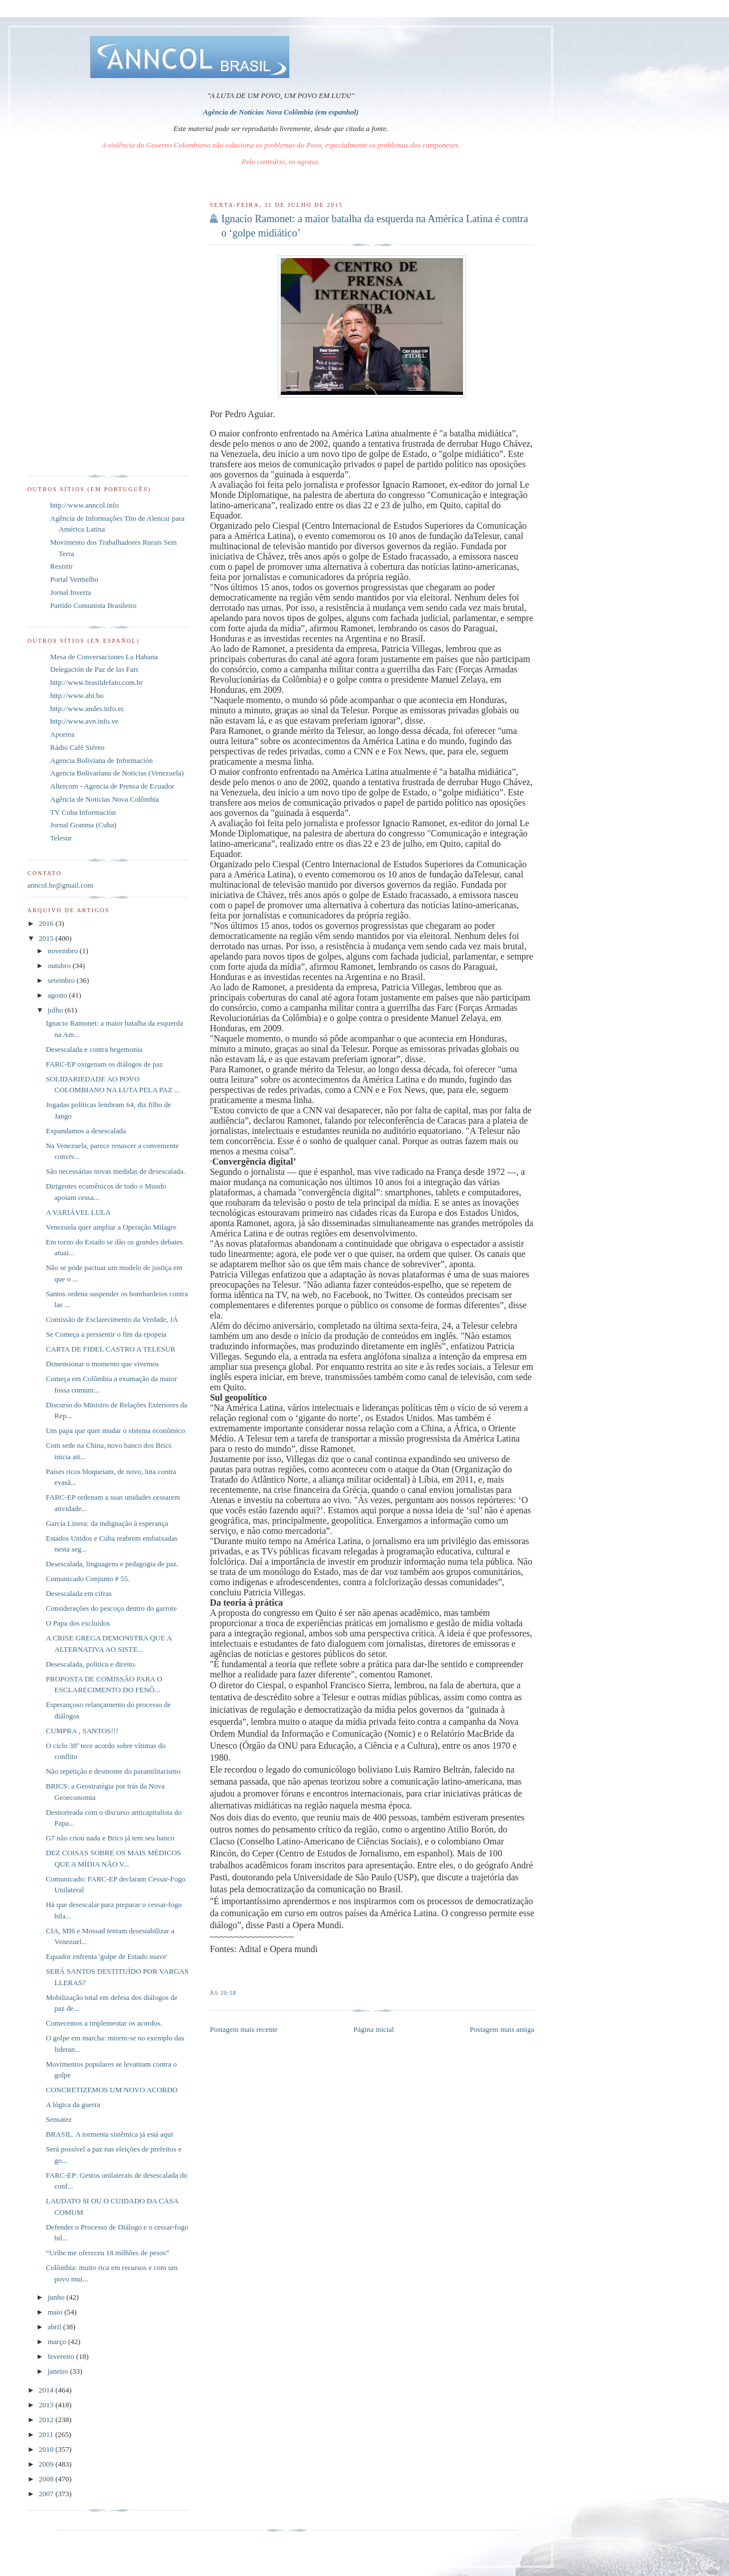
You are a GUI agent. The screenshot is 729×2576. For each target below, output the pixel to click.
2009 (47, 2464)
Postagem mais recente (243, 2029)
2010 (47, 2449)
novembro (64, 950)
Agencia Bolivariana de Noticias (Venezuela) (117, 773)
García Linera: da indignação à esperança (107, 1523)
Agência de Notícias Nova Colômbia (104, 799)
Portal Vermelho (74, 579)
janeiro (59, 2371)
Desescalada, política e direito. (91, 1664)
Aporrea (62, 734)
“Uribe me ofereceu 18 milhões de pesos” (107, 2252)
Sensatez (58, 2119)
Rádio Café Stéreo (77, 747)
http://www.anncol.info (84, 505)
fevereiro (62, 2356)
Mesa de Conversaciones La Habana (104, 656)
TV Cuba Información (83, 812)
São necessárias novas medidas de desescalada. (115, 1171)
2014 (47, 2390)
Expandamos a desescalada (86, 1130)
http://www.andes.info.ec (87, 708)
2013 (47, 2405)
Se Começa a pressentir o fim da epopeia (106, 1334)
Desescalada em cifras (79, 1593)
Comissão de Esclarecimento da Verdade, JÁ (112, 1319)
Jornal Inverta (70, 592)
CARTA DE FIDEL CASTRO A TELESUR (110, 1349)
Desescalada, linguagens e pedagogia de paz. (112, 1564)
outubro (60, 965)
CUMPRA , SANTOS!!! (82, 1730)
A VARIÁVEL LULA (78, 1212)
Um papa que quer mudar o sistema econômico (115, 1430)
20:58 (228, 1993)
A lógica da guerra (73, 2104)
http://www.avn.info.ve (84, 721)
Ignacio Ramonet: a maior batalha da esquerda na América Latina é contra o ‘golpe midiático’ (374, 226)
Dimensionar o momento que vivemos (102, 1364)
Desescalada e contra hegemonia (94, 1049)
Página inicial (374, 2029)
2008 (47, 2479)
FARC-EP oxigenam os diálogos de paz (104, 1064)
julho (56, 1010)
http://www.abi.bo (77, 695)
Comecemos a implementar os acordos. (104, 2023)
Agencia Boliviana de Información (101, 760)
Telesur (61, 838)
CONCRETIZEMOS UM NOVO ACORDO (112, 2089)
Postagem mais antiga (502, 2029)
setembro (62, 980)
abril (55, 2326)
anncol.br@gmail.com (60, 885)
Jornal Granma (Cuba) (83, 824)
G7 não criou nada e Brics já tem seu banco (110, 1838)
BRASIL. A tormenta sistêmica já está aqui (109, 2134)
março (58, 2341)
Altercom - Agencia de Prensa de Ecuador (112, 786)
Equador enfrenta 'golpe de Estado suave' (106, 1956)
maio (56, 2312)
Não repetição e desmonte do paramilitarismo (113, 1771)
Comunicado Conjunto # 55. (87, 1578)
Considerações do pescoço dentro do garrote (111, 1608)
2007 (47, 2493)
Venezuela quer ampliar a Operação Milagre (111, 1227)
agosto (58, 995)
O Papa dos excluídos (77, 1623)
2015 (47, 938)
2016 (47, 923)
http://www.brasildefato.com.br (96, 682)
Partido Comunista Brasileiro (93, 605)
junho (57, 2297)
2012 (47, 2419)
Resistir (61, 566)
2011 (47, 2434)
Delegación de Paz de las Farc (94, 669)
